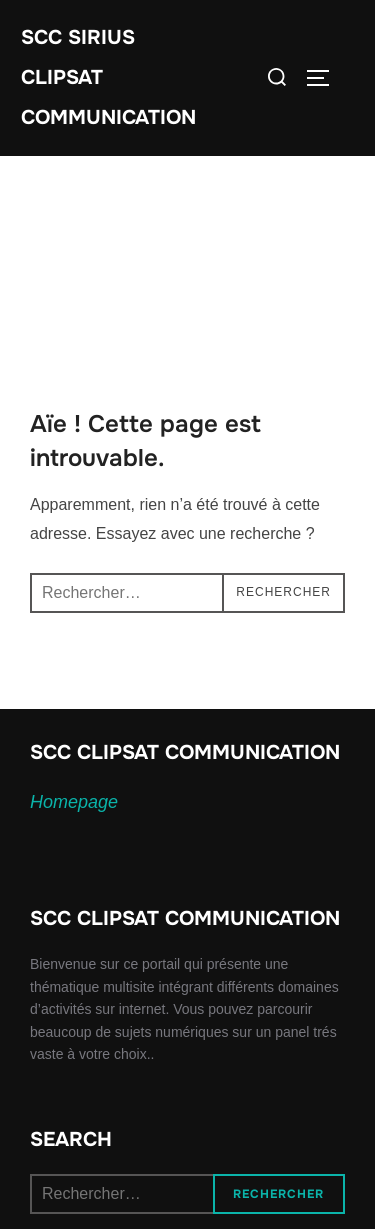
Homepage (74, 802)
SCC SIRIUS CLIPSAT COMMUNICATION (108, 77)
